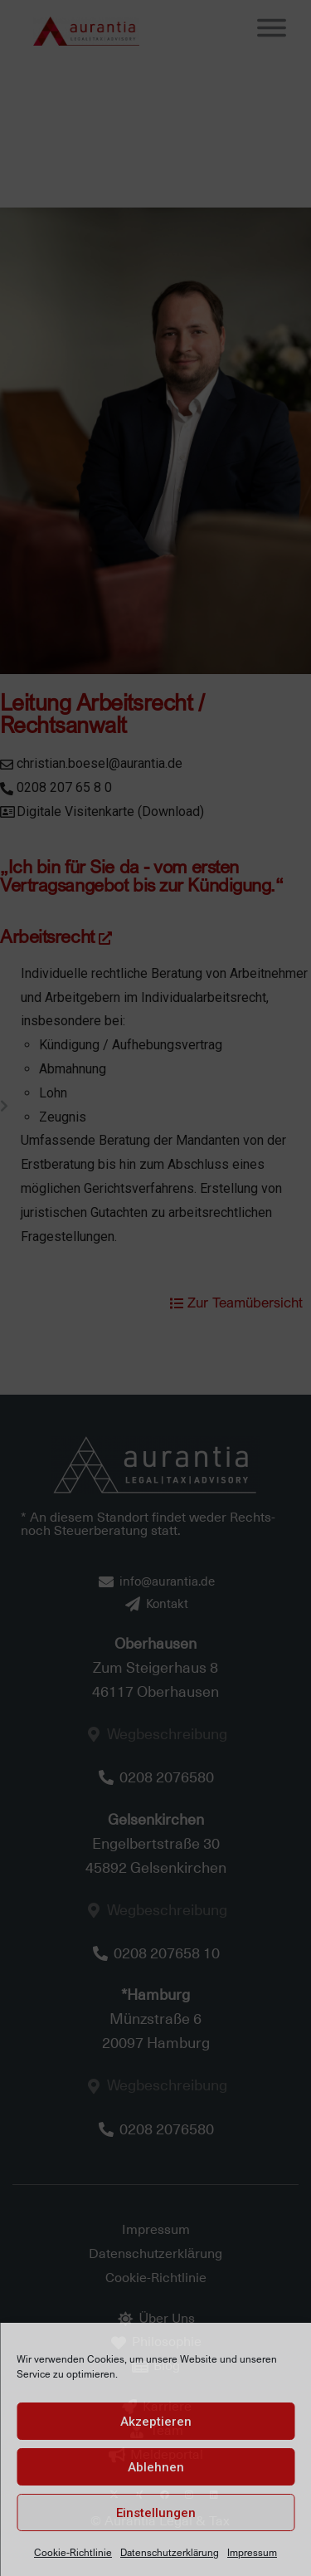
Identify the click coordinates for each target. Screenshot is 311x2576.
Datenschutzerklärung (169, 2552)
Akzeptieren (156, 2421)
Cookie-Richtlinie (73, 2552)
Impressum (252, 2552)
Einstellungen (156, 2512)
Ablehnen (156, 2467)
